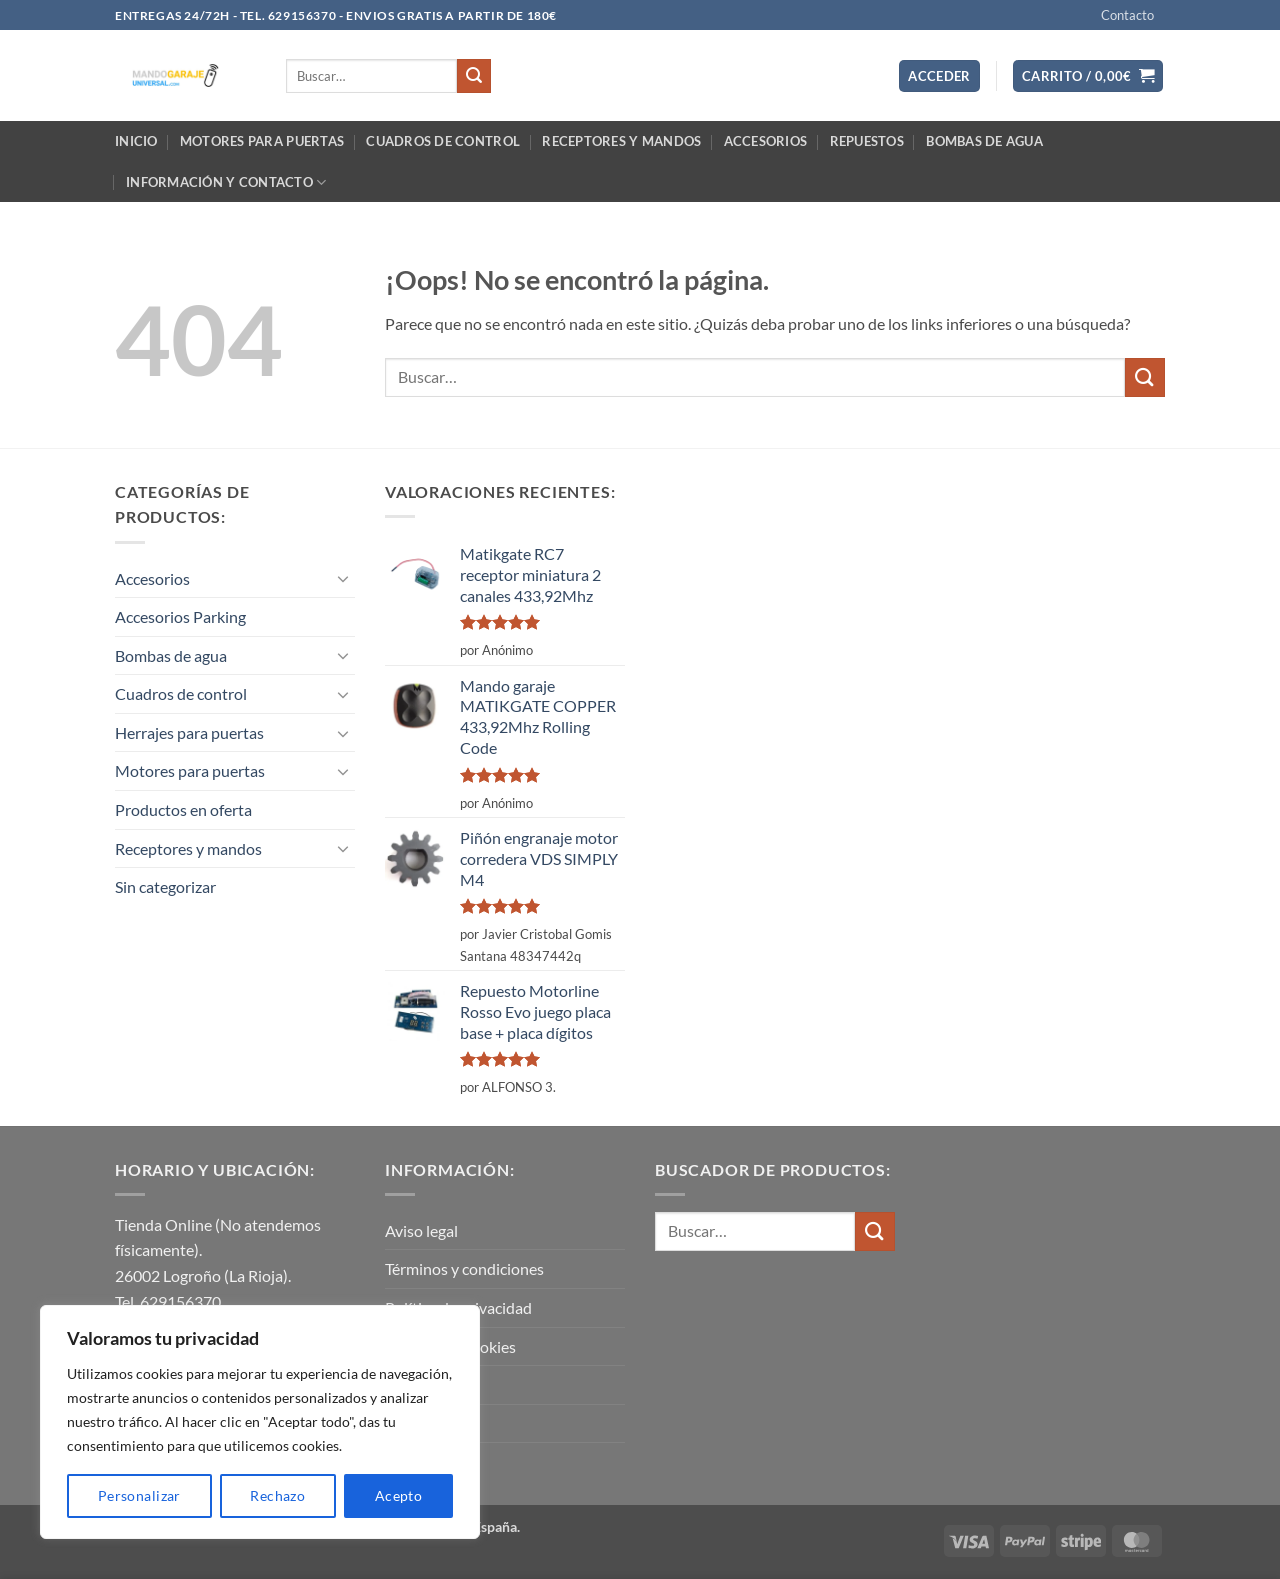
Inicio (136, 141)
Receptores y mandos (621, 141)
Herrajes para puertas (189, 732)
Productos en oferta (183, 809)
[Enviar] (474, 76)
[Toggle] (343, 578)
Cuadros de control (443, 141)
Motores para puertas (262, 141)
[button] (939, 76)
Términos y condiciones (464, 1268)
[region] (260, 1422)
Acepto (399, 1495)
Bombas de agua (984, 141)
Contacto (1127, 15)
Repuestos (867, 141)
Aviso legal (421, 1230)
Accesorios (766, 141)
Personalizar (139, 1495)
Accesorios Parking (180, 616)
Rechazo (277, 1495)
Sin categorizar (165, 886)
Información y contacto (226, 182)
